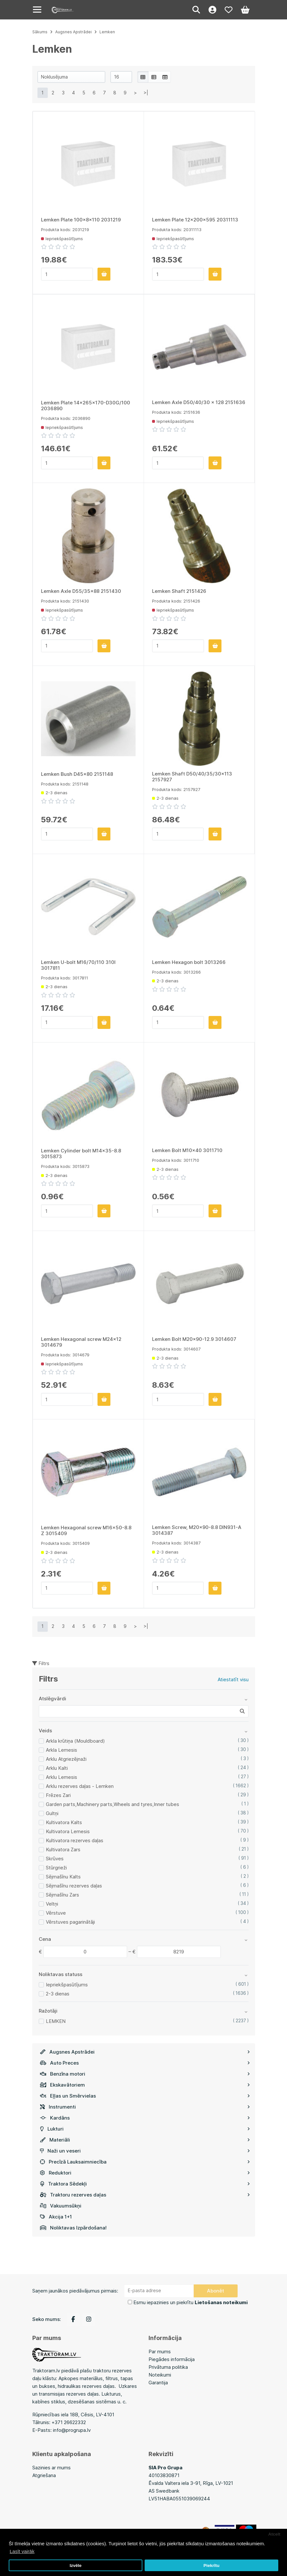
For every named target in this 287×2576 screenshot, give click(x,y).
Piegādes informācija (172, 2359)
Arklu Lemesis (61, 1777)
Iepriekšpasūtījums (67, 1985)
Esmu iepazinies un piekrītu (190, 2302)
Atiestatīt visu (233, 1679)
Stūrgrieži (56, 1868)
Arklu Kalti (57, 1768)
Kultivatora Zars (63, 1849)
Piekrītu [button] (211, 2565)
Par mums (160, 2351)
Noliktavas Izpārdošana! (73, 2228)
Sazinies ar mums (51, 2467)
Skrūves (55, 1858)
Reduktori (145, 2173)
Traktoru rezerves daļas (145, 2195)
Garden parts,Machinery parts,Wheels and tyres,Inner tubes (112, 1804)
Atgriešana (44, 2475)
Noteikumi (160, 2375)
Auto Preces (145, 2063)
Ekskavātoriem (145, 2085)
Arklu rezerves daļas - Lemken (80, 1786)
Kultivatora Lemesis (68, 1831)
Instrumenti (145, 2107)
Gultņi (52, 1813)
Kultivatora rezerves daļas (74, 1840)
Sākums (39, 31)
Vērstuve (56, 1913)
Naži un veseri (145, 2151)
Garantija (158, 2382)
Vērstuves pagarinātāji (70, 1922)
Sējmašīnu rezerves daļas (74, 1886)
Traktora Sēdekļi (145, 2184)
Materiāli (145, 2140)
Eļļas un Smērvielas (145, 2096)
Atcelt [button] (274, 2534)
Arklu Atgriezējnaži (66, 1759)
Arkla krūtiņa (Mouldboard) (75, 1741)
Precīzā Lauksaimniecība (145, 2162)
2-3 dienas (57, 1994)
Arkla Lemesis (61, 1750)
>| (146, 92)
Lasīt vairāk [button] (22, 2551)
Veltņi (52, 1904)
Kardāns (145, 2118)
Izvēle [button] (76, 2565)
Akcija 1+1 (56, 2217)
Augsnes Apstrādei (145, 2052)
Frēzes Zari (58, 1795)
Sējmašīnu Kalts (63, 1877)
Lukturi (145, 2129)
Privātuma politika (168, 2367)
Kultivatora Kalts (64, 1822)
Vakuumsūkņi (60, 2206)
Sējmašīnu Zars (62, 1895)
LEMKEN (56, 2021)
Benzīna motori (145, 2074)
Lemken (107, 31)
